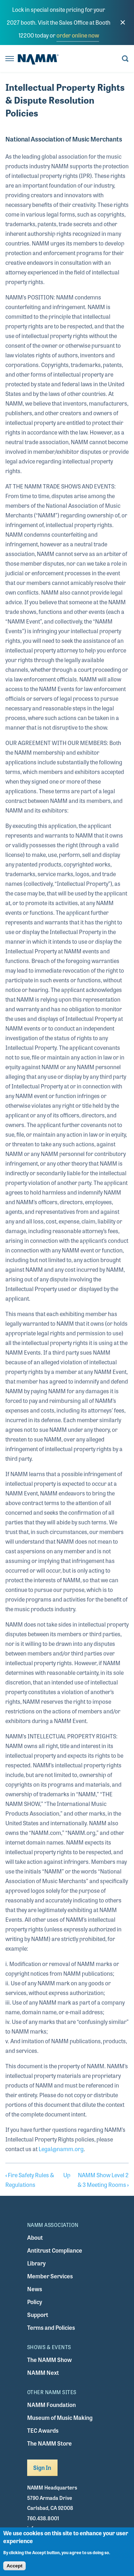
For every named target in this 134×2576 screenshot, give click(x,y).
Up (66, 2175)
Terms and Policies (51, 2327)
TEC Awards (43, 2430)
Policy (34, 2302)
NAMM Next (43, 2372)
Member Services (50, 2276)
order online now (77, 35)
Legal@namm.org (61, 2149)
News (34, 2289)
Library (36, 2263)
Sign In (42, 2467)
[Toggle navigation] (10, 59)
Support (37, 2315)
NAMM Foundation (51, 2405)
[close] (123, 22)
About (35, 2237)
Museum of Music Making (60, 2417)
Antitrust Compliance (54, 2250)
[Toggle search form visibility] (125, 59)
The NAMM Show (49, 2360)
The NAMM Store (49, 2443)
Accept (14, 2565)
